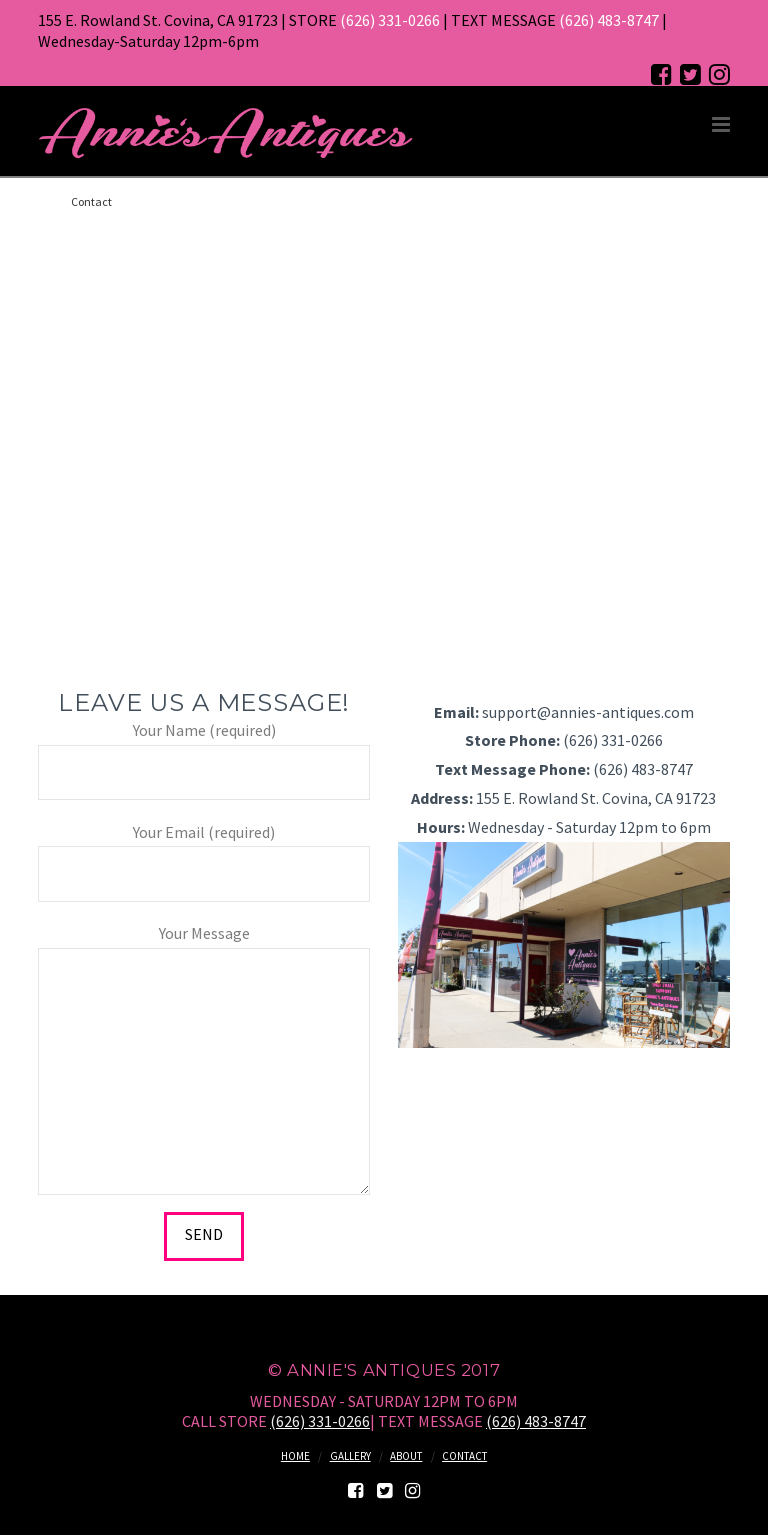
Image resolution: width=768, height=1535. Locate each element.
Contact (464, 1456)
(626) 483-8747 (609, 20)
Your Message (204, 947)
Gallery (350, 1456)
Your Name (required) (204, 752)
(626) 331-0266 (390, 20)
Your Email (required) (204, 854)
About (406, 1456)
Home (295, 1456)
